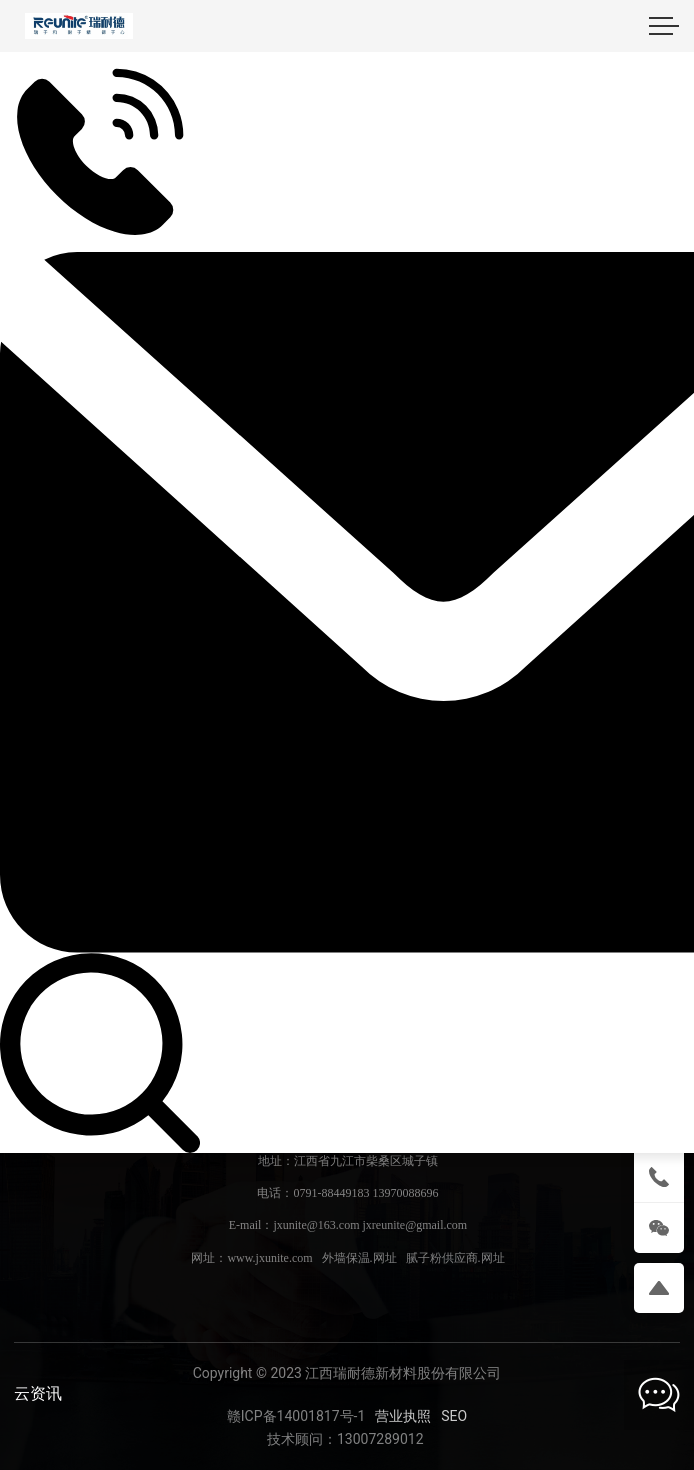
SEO (454, 1416)
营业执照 (403, 1416)
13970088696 (405, 1193)
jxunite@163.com (316, 1225)
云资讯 (38, 1393)
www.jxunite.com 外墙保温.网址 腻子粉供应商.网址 (365, 1258)
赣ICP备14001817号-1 (296, 1416)
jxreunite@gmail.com (414, 1225)
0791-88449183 (331, 1193)
